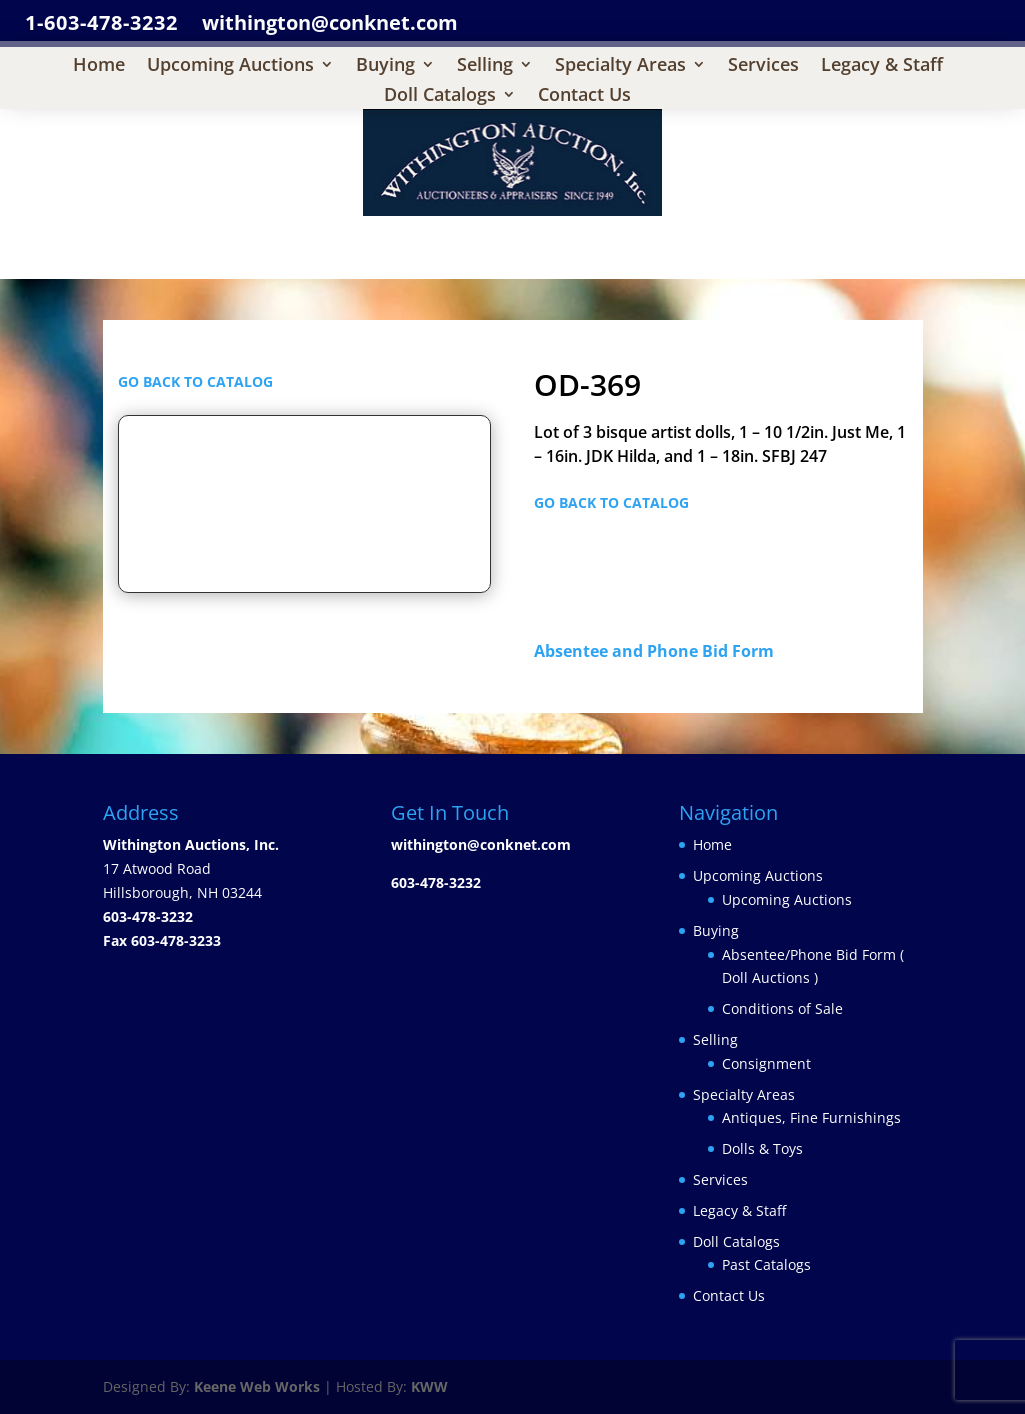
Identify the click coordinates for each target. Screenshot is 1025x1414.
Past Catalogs (766, 1264)
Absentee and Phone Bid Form (660, 651)
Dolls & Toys (762, 1148)
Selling (485, 66)
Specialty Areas (620, 66)
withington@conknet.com (481, 844)
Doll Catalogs (440, 96)
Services (763, 66)
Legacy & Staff (882, 66)
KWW (429, 1386)
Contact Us (584, 96)
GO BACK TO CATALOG (195, 381)
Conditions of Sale (782, 1008)
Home (99, 66)
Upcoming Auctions (230, 66)
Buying (385, 66)
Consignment (766, 1063)
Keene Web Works (257, 1386)
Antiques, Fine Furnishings (811, 1117)
